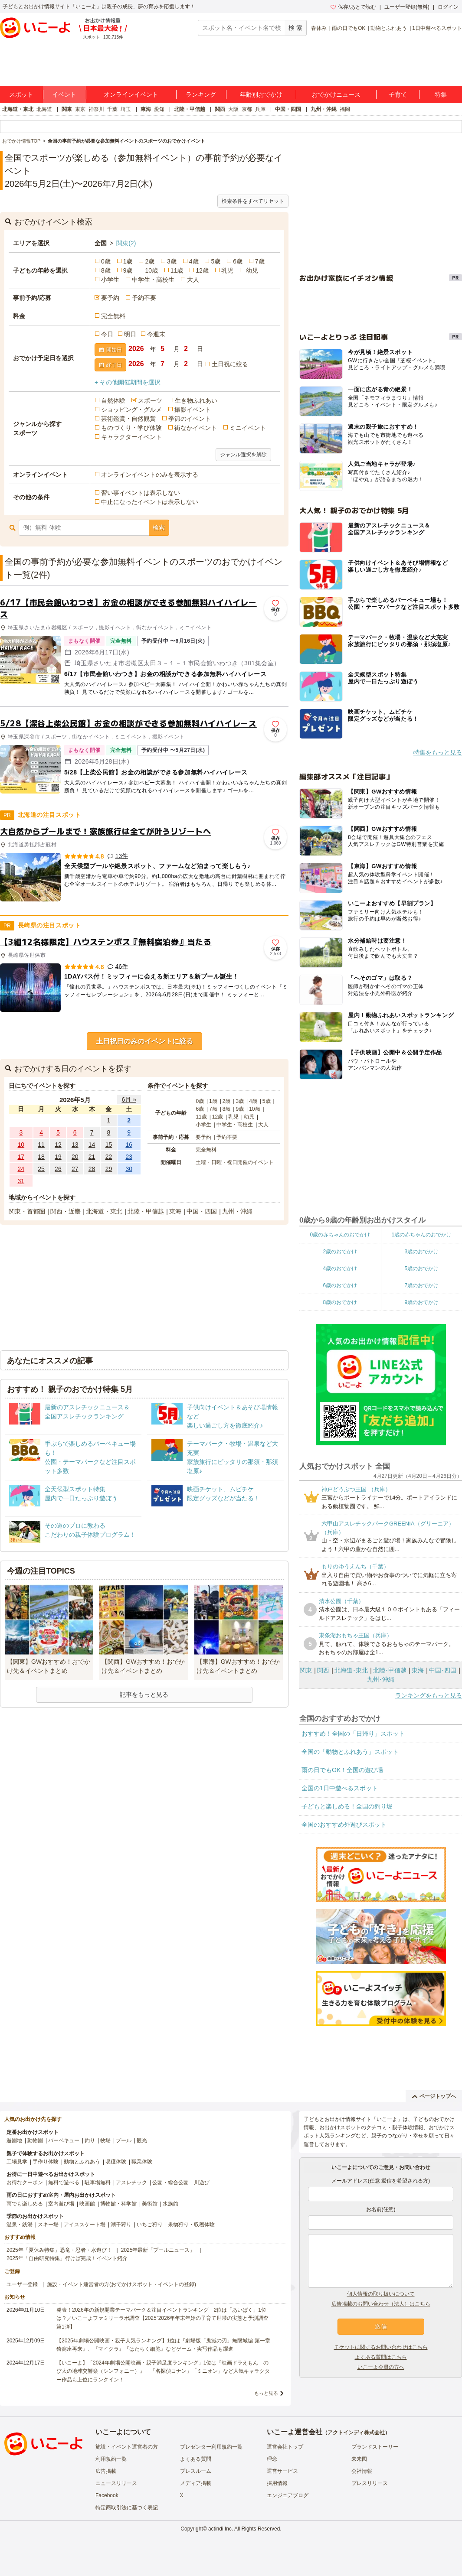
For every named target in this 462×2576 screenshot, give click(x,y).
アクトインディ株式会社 (356, 2433)
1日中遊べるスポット (437, 28)
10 (21, 1144)
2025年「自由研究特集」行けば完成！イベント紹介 (67, 2258)
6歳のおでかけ (340, 1285)
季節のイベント (189, 418)
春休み (319, 28)
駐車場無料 (98, 2182)
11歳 (176, 270)
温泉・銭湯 (20, 2224)
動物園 (35, 2140)
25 (41, 1168)
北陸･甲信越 (389, 1670)
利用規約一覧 (111, 2459)
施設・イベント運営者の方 (126, 2447)
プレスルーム (195, 2471)
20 (75, 1156)
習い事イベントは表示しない (140, 492)
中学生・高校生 (153, 279)
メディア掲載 (195, 2483)
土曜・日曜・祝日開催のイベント (235, 1162)
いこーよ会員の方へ (380, 2367)
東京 (80, 109)
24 (21, 1168)
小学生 (110, 279)
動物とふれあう (388, 28)
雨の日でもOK (348, 28)
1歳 (128, 261)
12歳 (202, 270)
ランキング (201, 94)
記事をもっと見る (144, 1694)
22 (108, 1156)
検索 (159, 527)
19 (58, 1156)
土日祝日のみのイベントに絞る (144, 1041)
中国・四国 (288, 109)
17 (21, 1156)
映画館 (87, 2204)
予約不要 (144, 297)
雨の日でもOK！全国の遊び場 (342, 1769)
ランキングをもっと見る (428, 1695)
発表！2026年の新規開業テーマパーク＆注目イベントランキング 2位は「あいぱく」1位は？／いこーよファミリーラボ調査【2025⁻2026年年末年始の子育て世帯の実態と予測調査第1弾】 (162, 2318)
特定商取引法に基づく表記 (126, 2507)
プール (123, 2140)
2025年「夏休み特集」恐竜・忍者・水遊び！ (59, 2250)
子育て (398, 94)
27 (75, 1168)
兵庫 (260, 109)
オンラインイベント (131, 94)
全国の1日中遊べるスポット (339, 1788)
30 (128, 1168)
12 (58, 1144)
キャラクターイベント (131, 436)
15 (108, 1144)
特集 (441, 94)
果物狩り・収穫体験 (191, 2224)
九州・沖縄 (324, 109)
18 (41, 1156)
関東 (67, 109)
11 (41, 1144)
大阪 (233, 109)
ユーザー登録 (22, 2284)
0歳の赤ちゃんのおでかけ (340, 1235)
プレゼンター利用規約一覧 (211, 2447)
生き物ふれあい (196, 400)
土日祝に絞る (230, 364)
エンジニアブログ (287, 2495)
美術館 (149, 2204)
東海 (146, 109)
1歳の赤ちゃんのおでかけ (421, 1235)
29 (108, 1168)
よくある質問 (195, 2459)
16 (128, 1144)
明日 (130, 334)
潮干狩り (121, 2224)
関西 (220, 109)
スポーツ (150, 400)
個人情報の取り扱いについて (381, 2294)
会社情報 (361, 2471)
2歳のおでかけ (340, 1252)
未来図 (359, 2459)
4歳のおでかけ (340, 1268)
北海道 (44, 109)
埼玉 (126, 109)
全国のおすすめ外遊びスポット (344, 1824)
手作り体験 (46, 2162)
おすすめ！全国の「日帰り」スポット (353, 1733)
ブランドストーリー (374, 2447)
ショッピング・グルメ (131, 409)
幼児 (252, 270)
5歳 (215, 261)
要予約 (110, 297)
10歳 (151, 270)
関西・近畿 (65, 1211)
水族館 (170, 2204)
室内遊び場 (61, 2204)
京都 (247, 109)
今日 (107, 334)
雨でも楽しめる (25, 2204)
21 (91, 1156)
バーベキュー (63, 2140)
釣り (90, 2140)
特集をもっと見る (437, 752)
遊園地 (14, 2140)
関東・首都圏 (27, 1211)
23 (128, 1156)
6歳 (237, 261)
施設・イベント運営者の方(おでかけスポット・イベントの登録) (121, 2284)
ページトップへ (434, 2096)
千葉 (112, 109)
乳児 (227, 270)
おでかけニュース (336, 94)
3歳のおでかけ (421, 1252)
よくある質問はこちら (381, 2357)
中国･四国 (442, 1670)
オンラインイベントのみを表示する (149, 474)
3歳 (172, 261)
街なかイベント (195, 427)
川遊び (202, 2182)
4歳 (194, 261)
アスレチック (131, 2182)
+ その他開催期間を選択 (128, 382)
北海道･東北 (351, 1670)
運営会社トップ (285, 2447)
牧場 (105, 2140)
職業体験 (141, 2162)
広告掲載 (105, 2471)
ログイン (448, 7)
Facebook (106, 2495)
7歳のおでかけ (421, 1285)
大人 (193, 279)
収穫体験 (115, 2162)
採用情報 (277, 2483)
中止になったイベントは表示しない (149, 501)
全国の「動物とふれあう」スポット (350, 1751)
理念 (272, 2459)
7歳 (260, 261)
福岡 (345, 109)
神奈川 (96, 109)
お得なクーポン (25, 2182)
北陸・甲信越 (189, 109)
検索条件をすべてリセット (253, 201)
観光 (142, 2140)
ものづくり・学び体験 (131, 427)
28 (91, 1168)
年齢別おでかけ (261, 94)
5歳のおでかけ (421, 1268)
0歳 (106, 261)
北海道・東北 (17, 109)
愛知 (159, 109)
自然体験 (113, 400)
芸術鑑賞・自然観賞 (128, 418)
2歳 (149, 261)
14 (91, 1144)
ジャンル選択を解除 (243, 455)
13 (75, 1144)
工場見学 (17, 2162)
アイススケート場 (84, 2224)
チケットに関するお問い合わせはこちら (381, 2347)
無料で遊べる (63, 2182)
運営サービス (282, 2471)
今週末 (156, 334)
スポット (21, 94)
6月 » (128, 1099)
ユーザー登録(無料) (406, 7)
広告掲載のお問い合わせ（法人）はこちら (380, 2304)
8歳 (106, 270)
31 (21, 1180)
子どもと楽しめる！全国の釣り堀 (347, 1806)
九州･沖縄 (380, 1679)
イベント (64, 94)
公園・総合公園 (170, 2182)
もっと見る (266, 2393)
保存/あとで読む (353, 7)
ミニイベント (247, 427)
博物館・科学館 (118, 2204)
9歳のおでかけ (421, 1302)
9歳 (128, 270)
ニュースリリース (116, 2483)
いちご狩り (150, 2224)
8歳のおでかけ (340, 1302)
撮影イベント (192, 409)
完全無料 (113, 315)
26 (58, 1168)
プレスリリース (369, 2483)
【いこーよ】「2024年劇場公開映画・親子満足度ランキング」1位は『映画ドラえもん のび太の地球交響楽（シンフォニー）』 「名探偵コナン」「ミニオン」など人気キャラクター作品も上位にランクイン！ (163, 2371)
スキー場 (48, 2224)
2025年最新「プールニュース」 (158, 2250)
